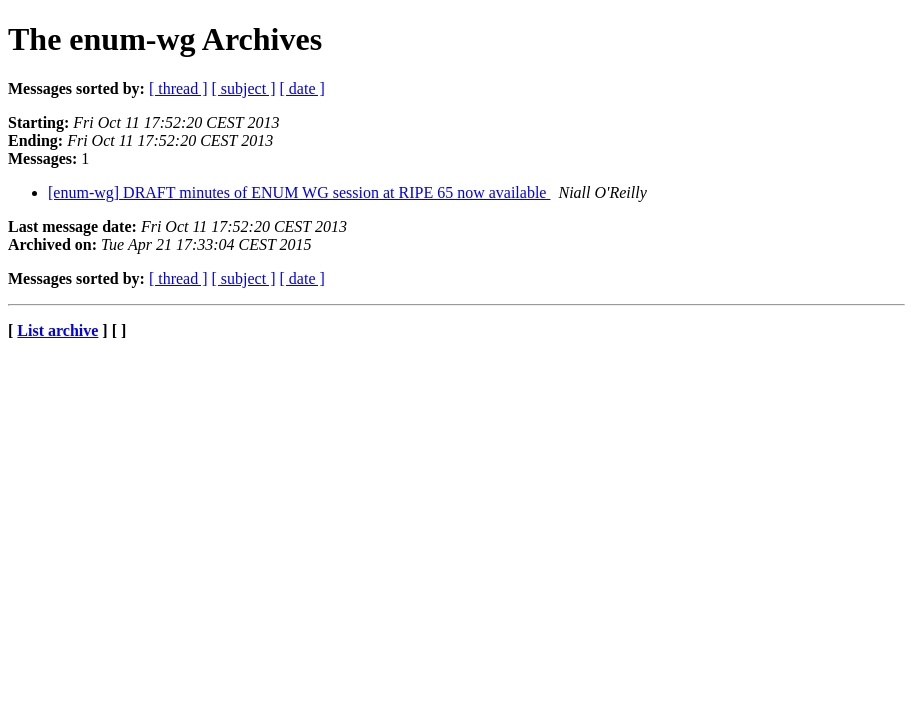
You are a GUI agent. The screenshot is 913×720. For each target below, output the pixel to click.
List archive (57, 330)
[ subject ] (244, 88)
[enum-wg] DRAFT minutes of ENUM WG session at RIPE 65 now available (299, 192)
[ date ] (302, 88)
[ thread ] (178, 88)
